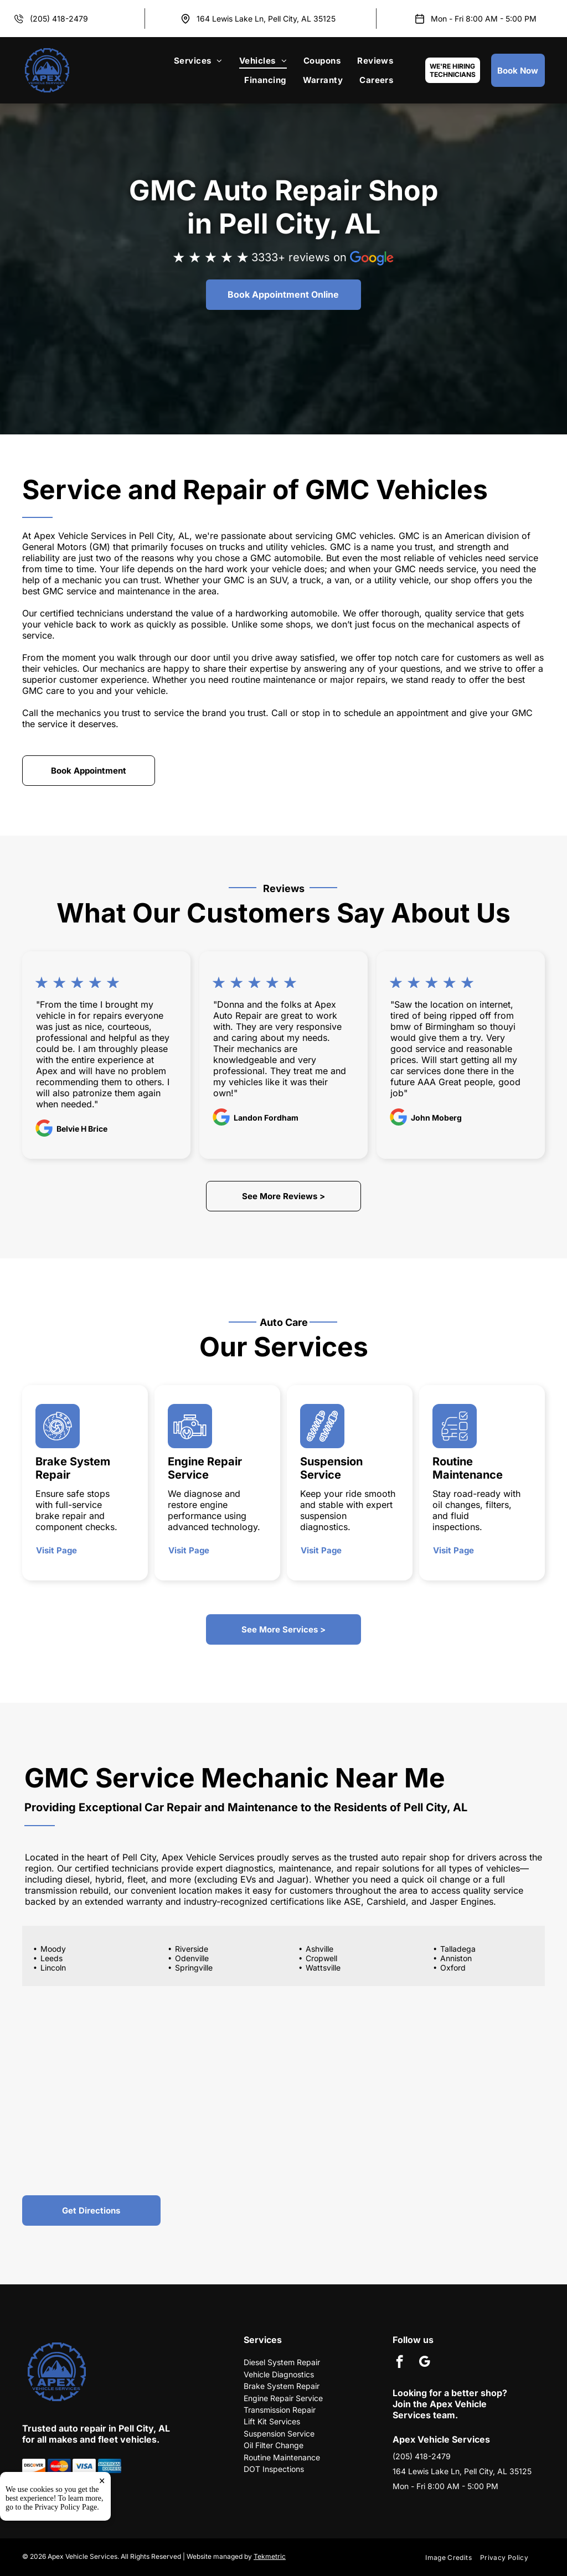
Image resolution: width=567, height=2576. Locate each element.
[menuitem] (198, 60)
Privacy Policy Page (66, 2549)
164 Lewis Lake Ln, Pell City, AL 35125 (266, 18)
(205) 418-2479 (59, 18)
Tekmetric (270, 2556)
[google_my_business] (424, 2363)
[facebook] (399, 2363)
